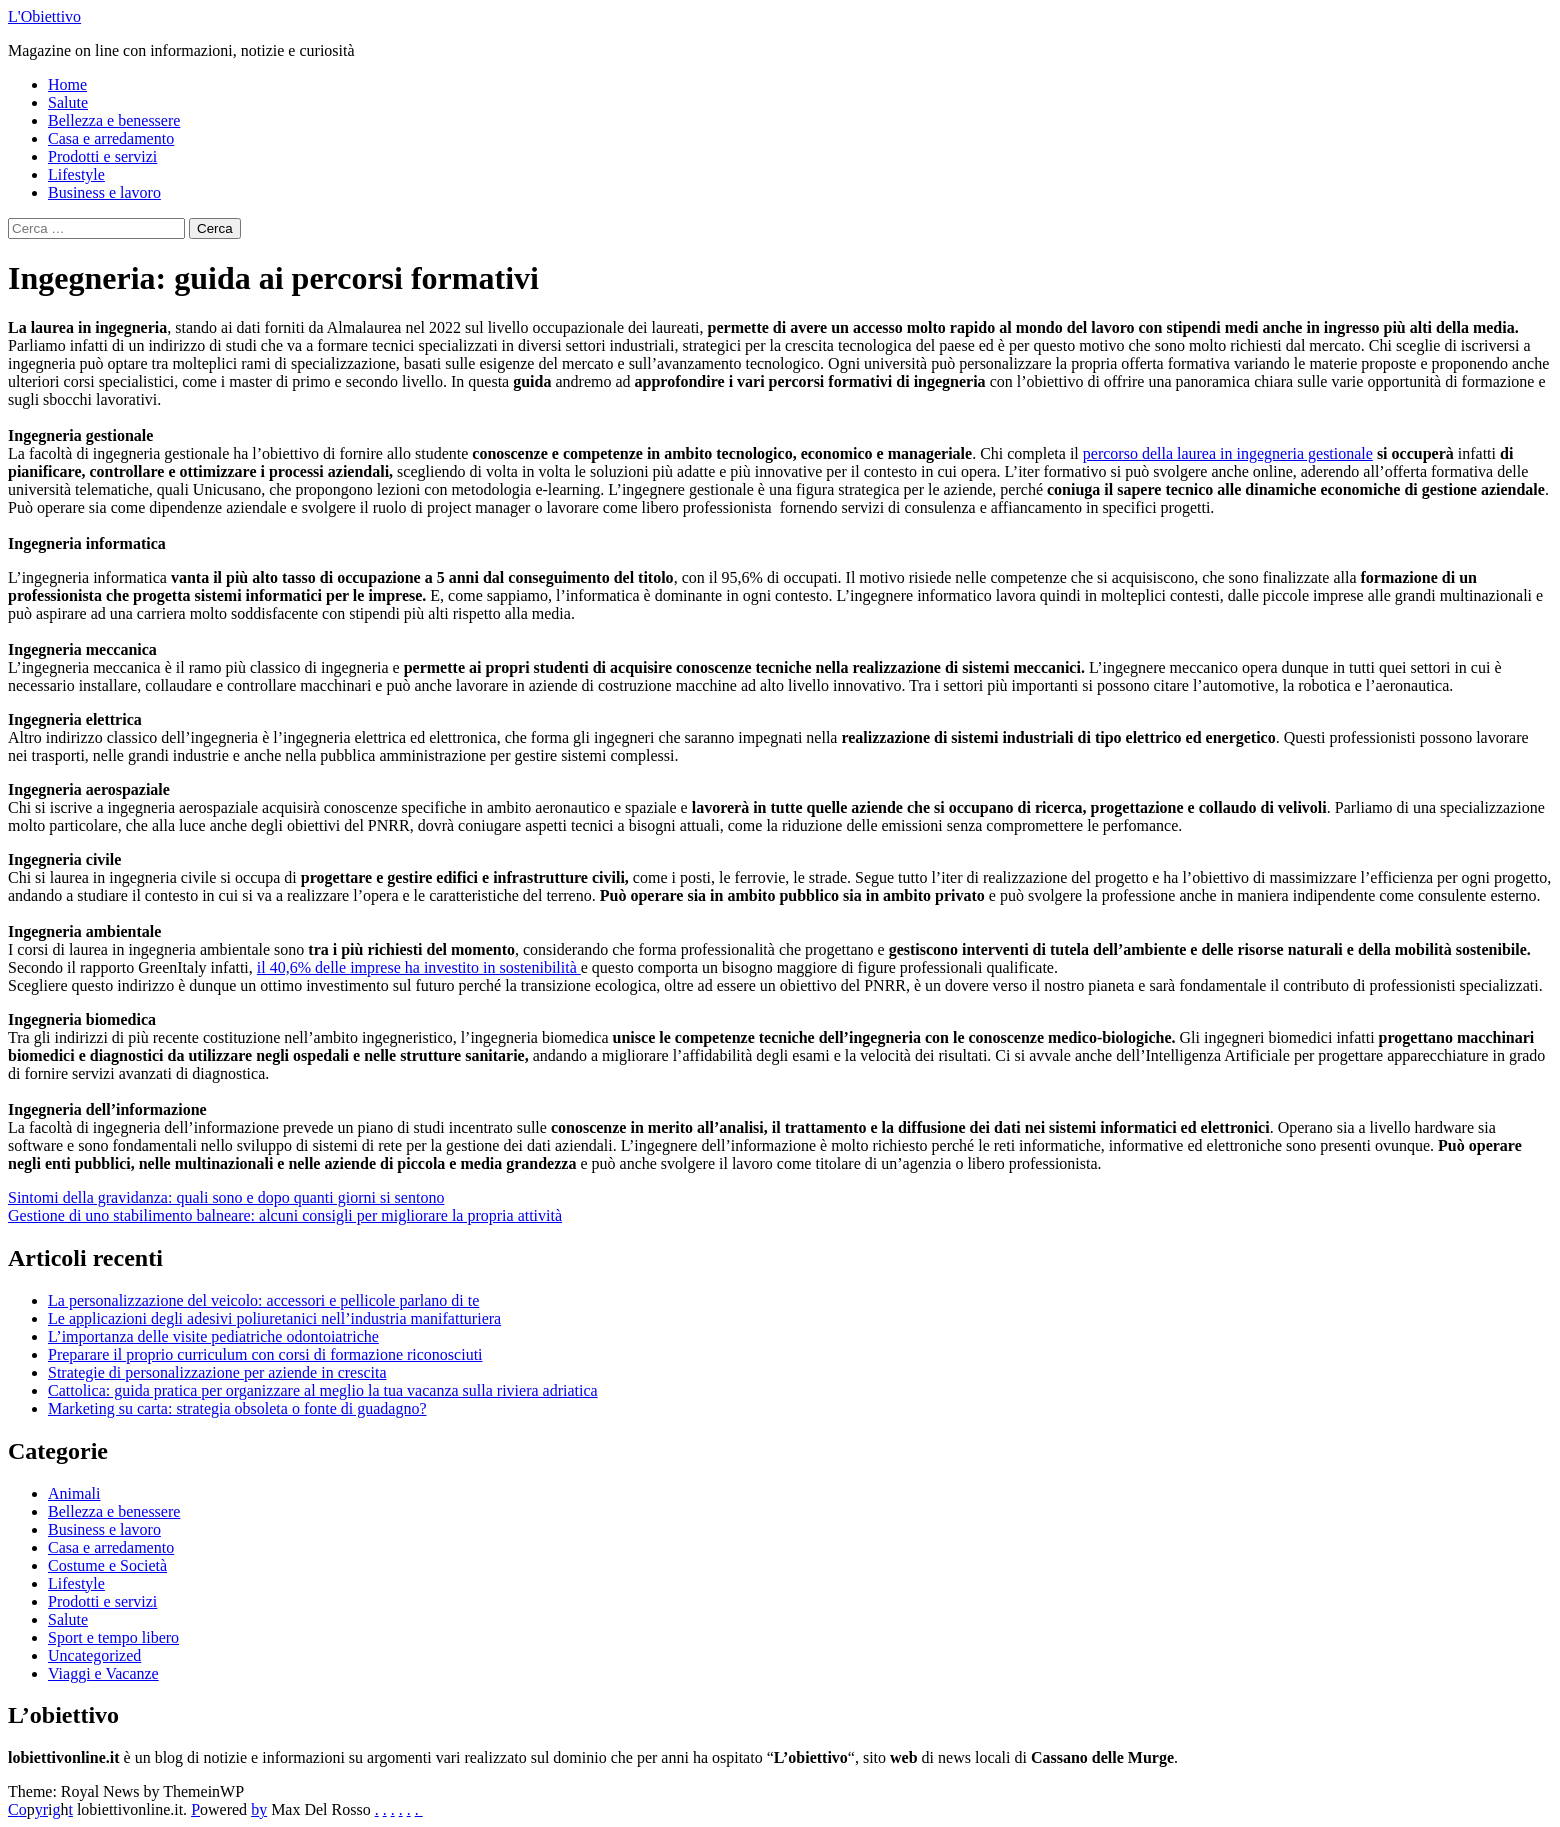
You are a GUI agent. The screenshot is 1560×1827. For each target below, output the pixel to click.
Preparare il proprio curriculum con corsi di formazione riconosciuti (265, 1354)
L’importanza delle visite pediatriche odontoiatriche (213, 1336)
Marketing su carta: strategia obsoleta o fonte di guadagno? (237, 1408)
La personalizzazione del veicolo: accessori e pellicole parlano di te (263, 1300)
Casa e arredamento (111, 138)
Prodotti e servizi (102, 156)
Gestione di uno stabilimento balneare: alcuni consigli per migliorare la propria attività (285, 1215)
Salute (68, 102)
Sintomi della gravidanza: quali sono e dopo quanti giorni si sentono (226, 1197)
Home (67, 84)
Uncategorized (94, 1655)
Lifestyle (76, 174)
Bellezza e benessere (114, 120)
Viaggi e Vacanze (103, 1673)
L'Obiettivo (44, 16)
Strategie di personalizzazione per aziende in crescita (217, 1372)
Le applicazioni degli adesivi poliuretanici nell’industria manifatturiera (274, 1318)
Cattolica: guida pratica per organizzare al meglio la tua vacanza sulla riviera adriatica (323, 1390)
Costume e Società (107, 1565)
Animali (74, 1493)
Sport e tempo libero (113, 1637)
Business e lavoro (104, 192)
